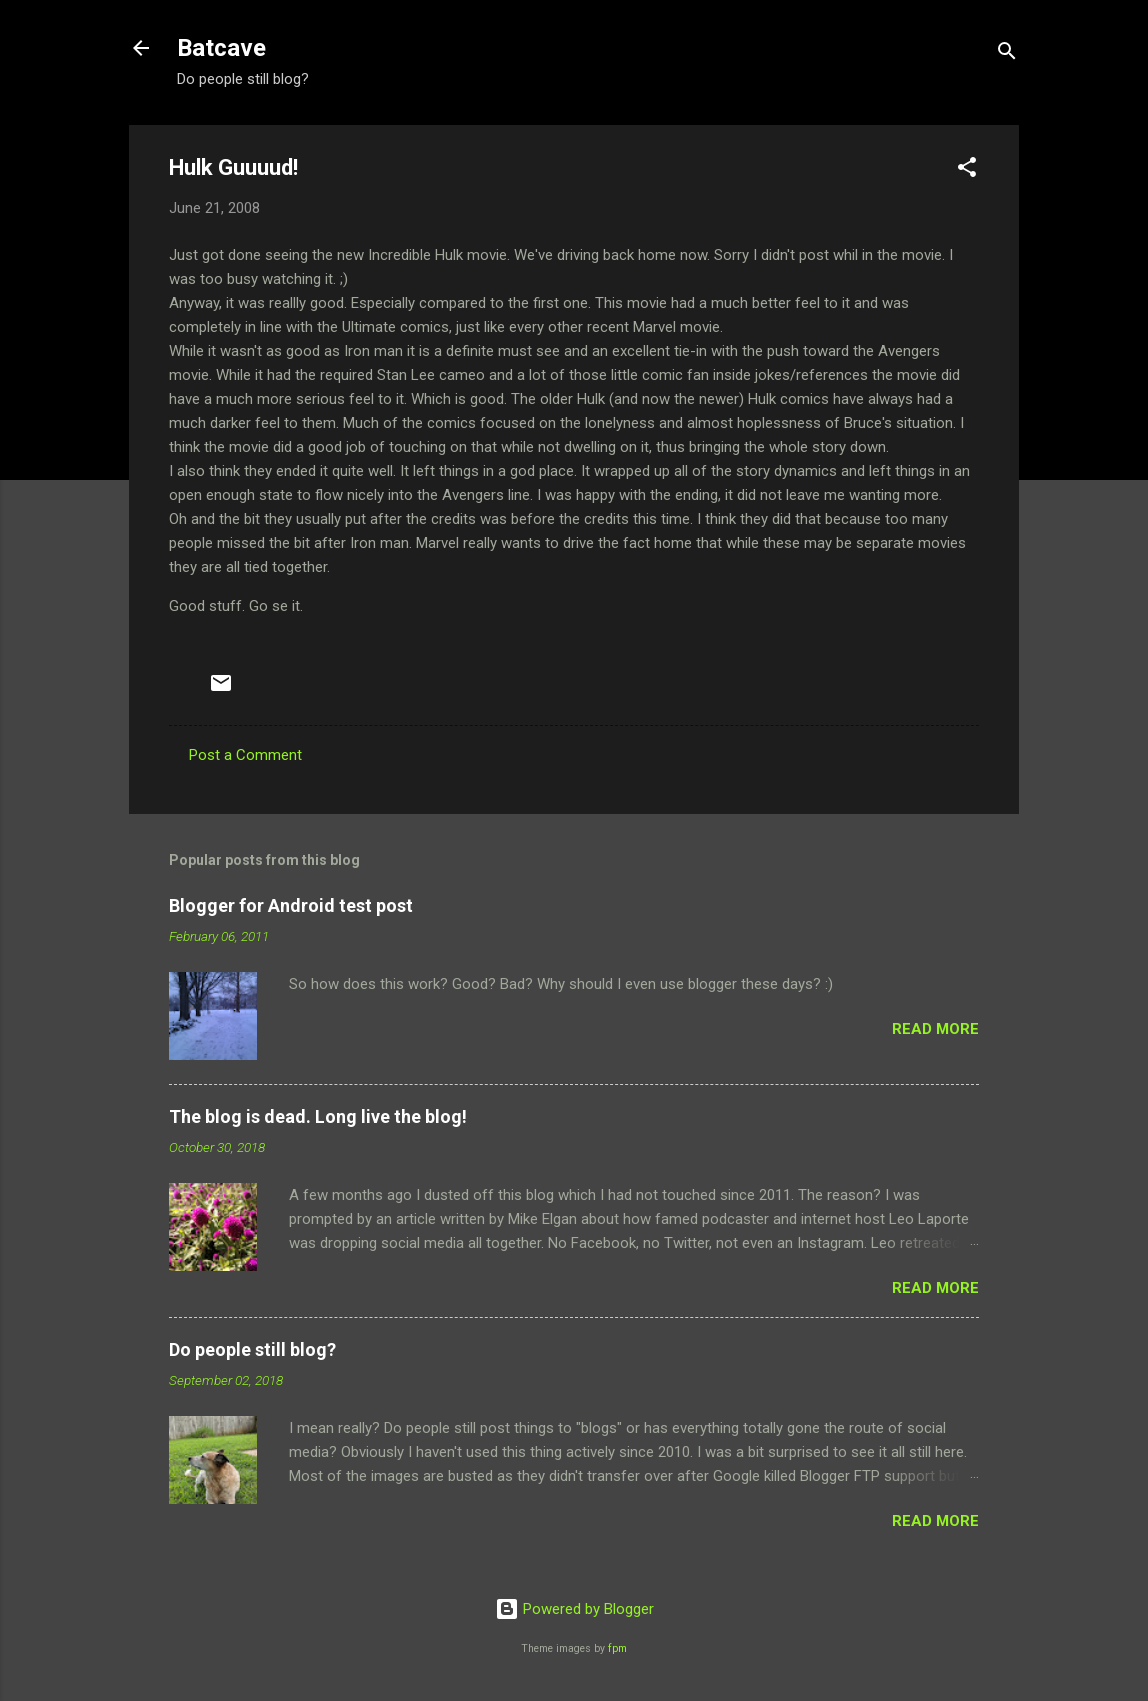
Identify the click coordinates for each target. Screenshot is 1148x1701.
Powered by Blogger (574, 1609)
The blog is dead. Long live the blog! (318, 1116)
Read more (935, 1029)
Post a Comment (245, 755)
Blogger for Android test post (291, 905)
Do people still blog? (252, 1349)
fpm (617, 1648)
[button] (967, 170)
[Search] (1007, 54)
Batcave (221, 48)
